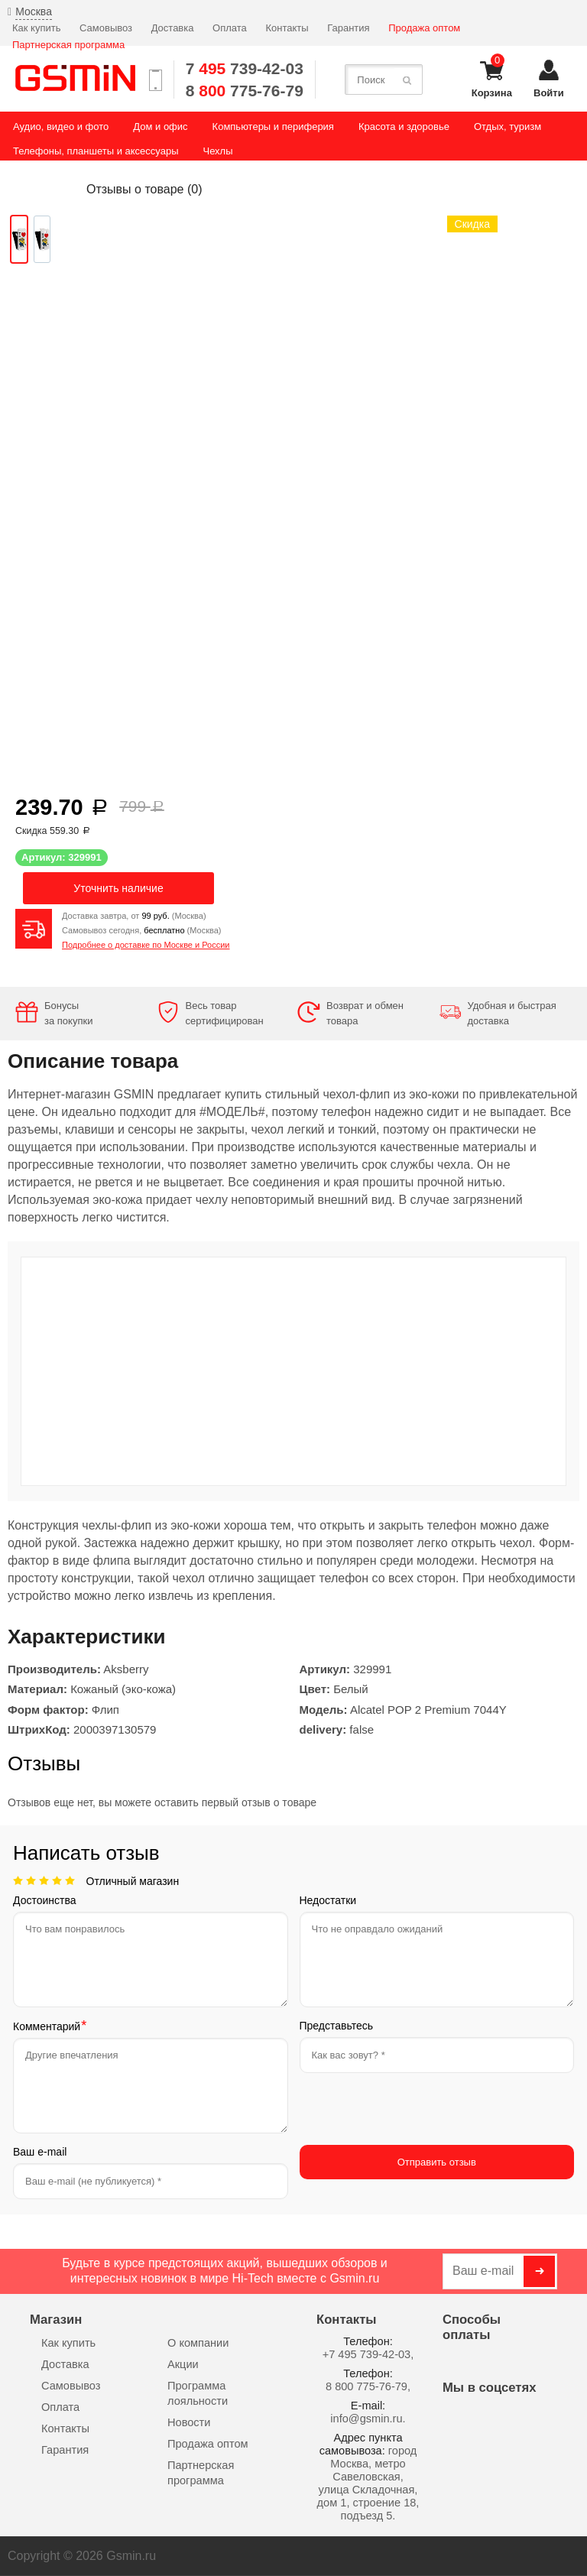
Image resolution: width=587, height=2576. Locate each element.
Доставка (172, 28)
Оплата (229, 28)
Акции (183, 2364)
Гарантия (348, 28)
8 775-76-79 (244, 90)
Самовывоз (105, 28)
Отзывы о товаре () (144, 189)
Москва (33, 11)
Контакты (286, 28)
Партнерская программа (68, 44)
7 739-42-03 (244, 68)
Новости (188, 2422)
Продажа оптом (424, 28)
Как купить (36, 28)
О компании (198, 2343)
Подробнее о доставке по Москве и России (146, 944)
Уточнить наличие (118, 888)
